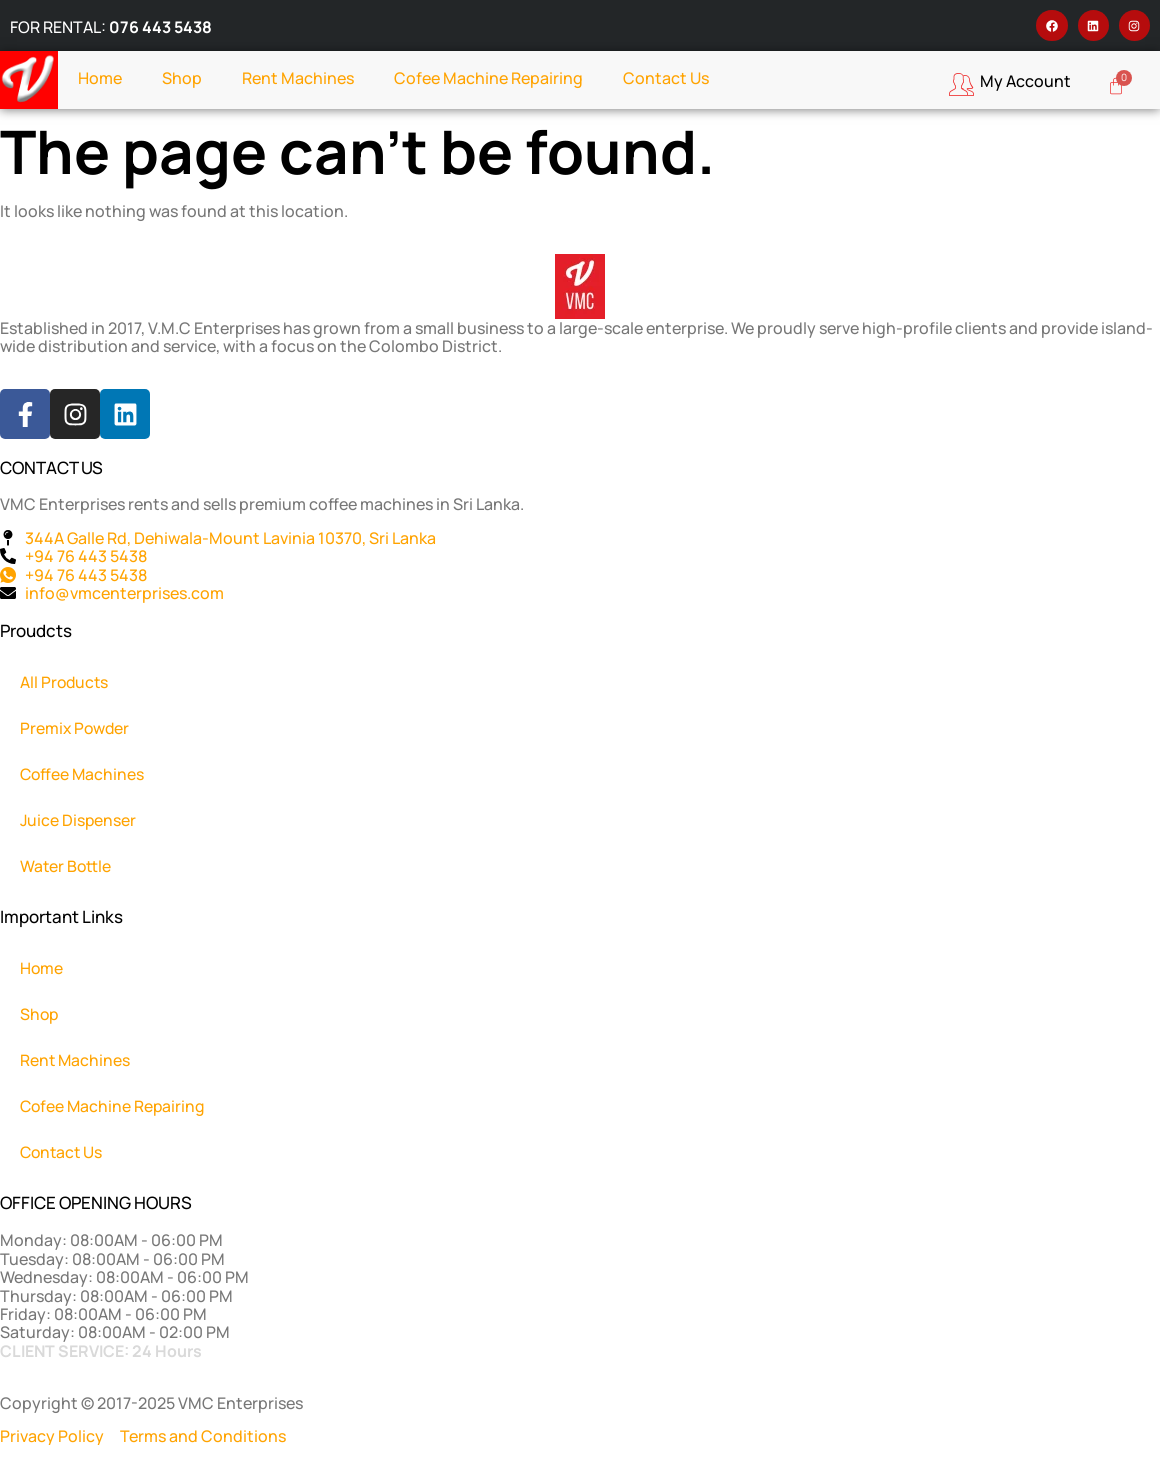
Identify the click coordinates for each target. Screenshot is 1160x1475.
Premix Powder (76, 728)
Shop (182, 78)
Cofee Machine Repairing (488, 78)
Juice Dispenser (79, 820)
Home (100, 78)
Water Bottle (66, 866)
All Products (65, 682)
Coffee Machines (83, 774)
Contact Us (666, 78)
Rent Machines (298, 78)
